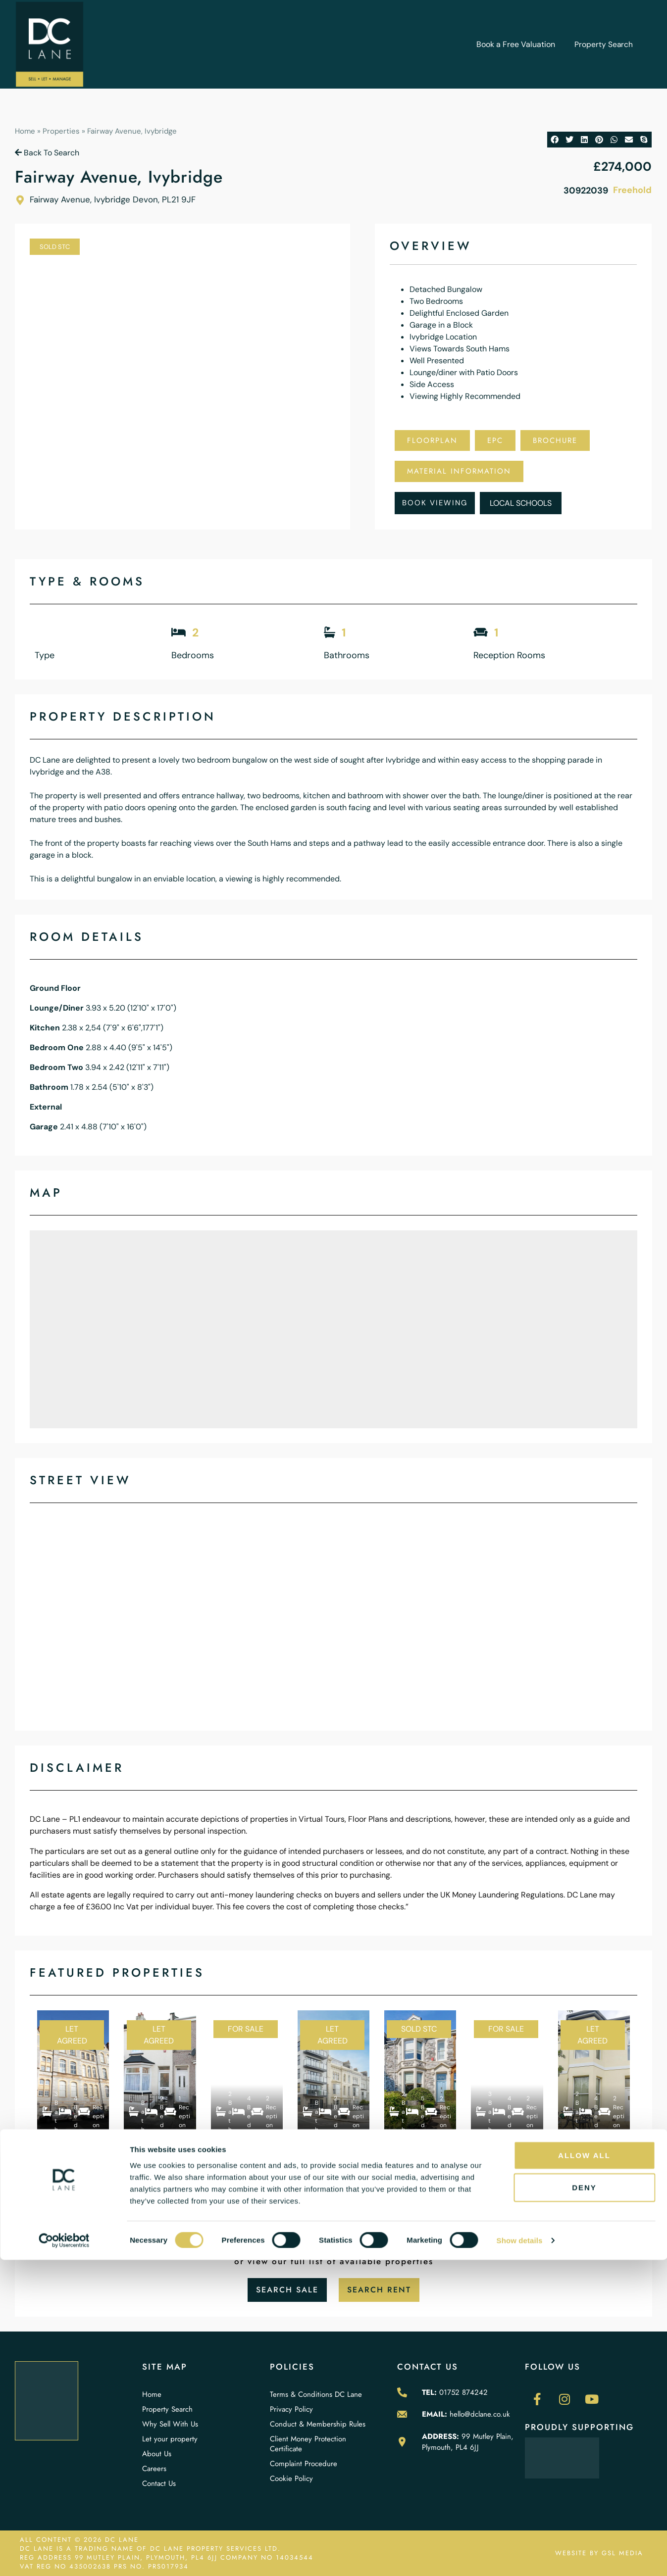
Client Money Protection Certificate (308, 2443)
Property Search (603, 44)
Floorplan (432, 440)
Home (25, 131)
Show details (520, 2556)
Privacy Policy (291, 2409)
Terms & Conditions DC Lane (316, 2394)
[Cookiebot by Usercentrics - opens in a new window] (64, 2556)
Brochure (555, 440)
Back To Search (47, 152)
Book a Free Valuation (515, 44)
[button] (554, 139)
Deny (584, 2503)
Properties (61, 131)
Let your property (170, 2438)
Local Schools (521, 503)
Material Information (459, 471)
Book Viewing (434, 503)
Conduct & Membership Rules (317, 2424)
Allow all (584, 2471)
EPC (495, 440)
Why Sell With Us (170, 2424)
